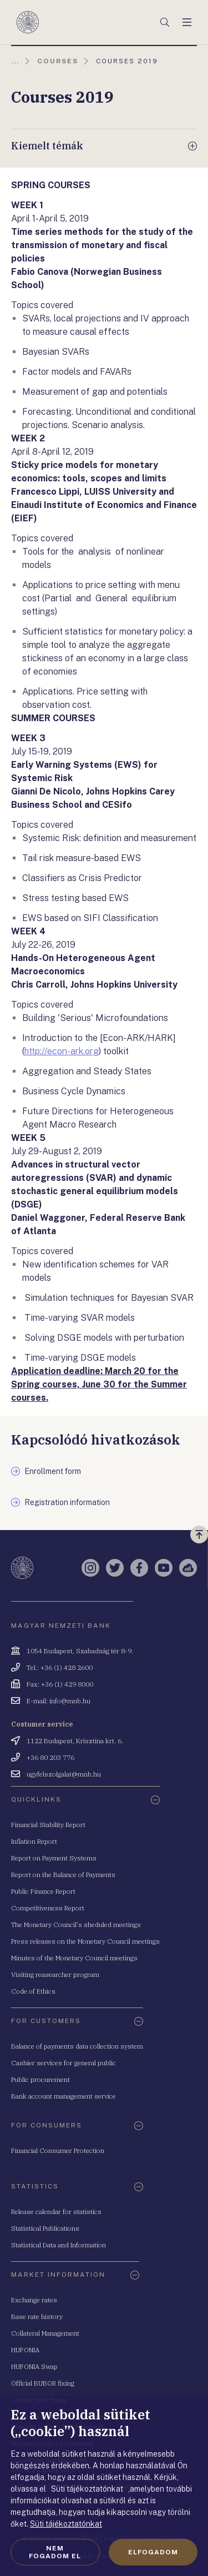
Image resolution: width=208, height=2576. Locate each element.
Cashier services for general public (63, 2063)
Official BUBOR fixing (42, 2383)
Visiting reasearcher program (55, 1974)
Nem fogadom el (55, 2552)
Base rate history (37, 2316)
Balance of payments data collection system (77, 2046)
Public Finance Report (43, 1891)
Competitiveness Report (47, 1908)
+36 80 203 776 (50, 1757)
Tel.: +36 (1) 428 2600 (60, 1667)
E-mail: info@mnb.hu (58, 1701)
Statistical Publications (45, 2228)
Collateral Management (45, 2333)
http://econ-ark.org (61, 1051)
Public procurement (40, 2079)
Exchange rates (34, 2300)
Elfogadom (153, 2552)
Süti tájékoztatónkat (66, 2523)
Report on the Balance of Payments (63, 1874)
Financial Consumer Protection (57, 2150)
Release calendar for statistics (56, 2211)
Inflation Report (34, 1841)
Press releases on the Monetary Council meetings (85, 1941)
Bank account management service (63, 2096)
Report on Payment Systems (54, 1858)
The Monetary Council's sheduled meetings (76, 1924)
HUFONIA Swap (34, 2366)
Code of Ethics (33, 1991)
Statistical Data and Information (58, 2245)
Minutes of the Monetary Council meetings (74, 1958)
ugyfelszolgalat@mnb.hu (64, 1774)
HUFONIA (25, 2350)
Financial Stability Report (48, 1824)
